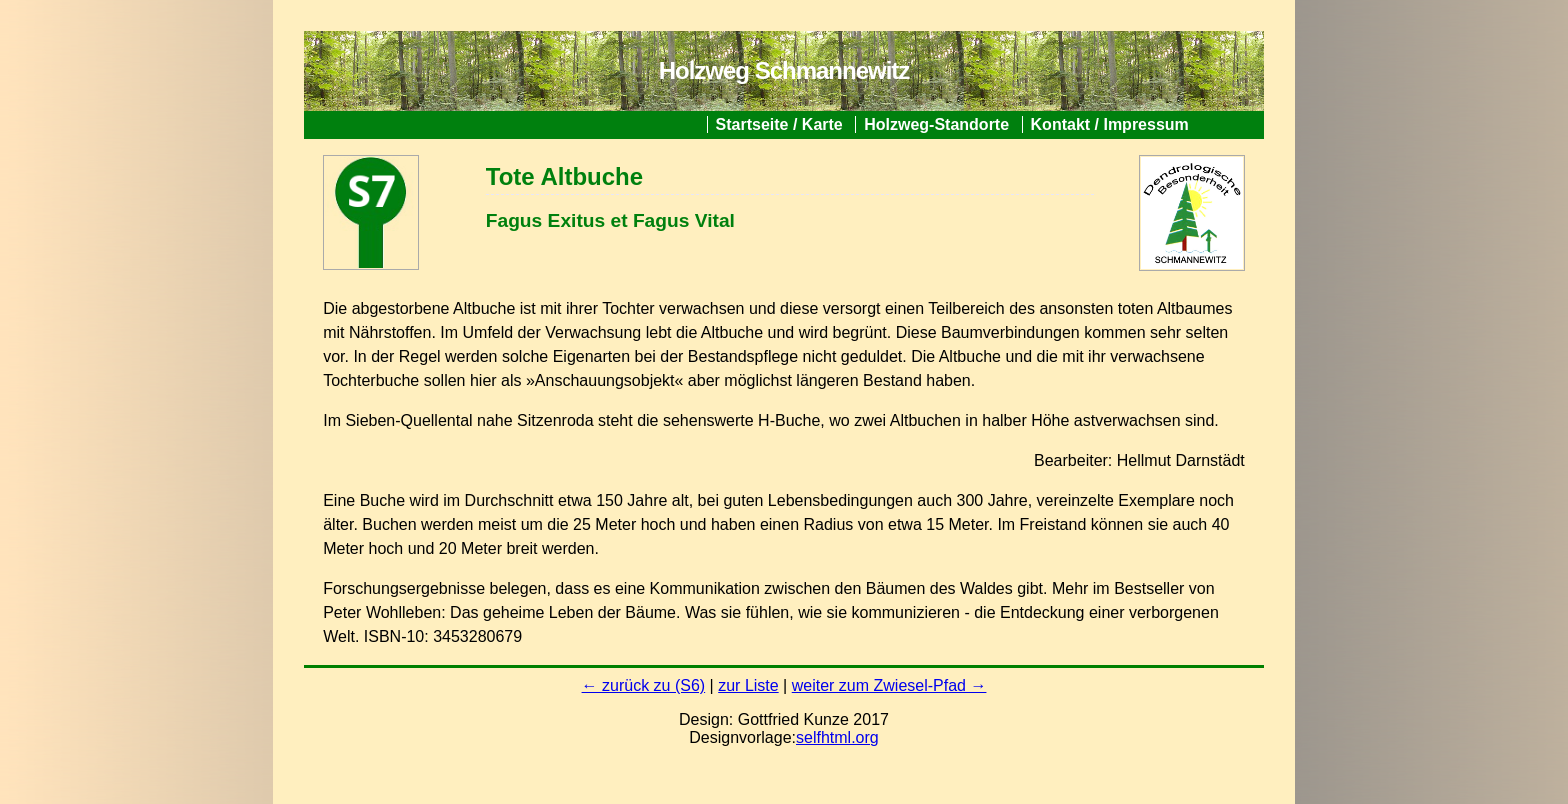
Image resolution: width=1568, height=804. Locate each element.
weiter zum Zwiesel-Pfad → (889, 685)
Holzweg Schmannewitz (784, 70)
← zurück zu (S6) (644, 685)
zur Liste (748, 685)
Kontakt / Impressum (1110, 124)
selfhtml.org (837, 737)
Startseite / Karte (779, 124)
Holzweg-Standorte (936, 124)
